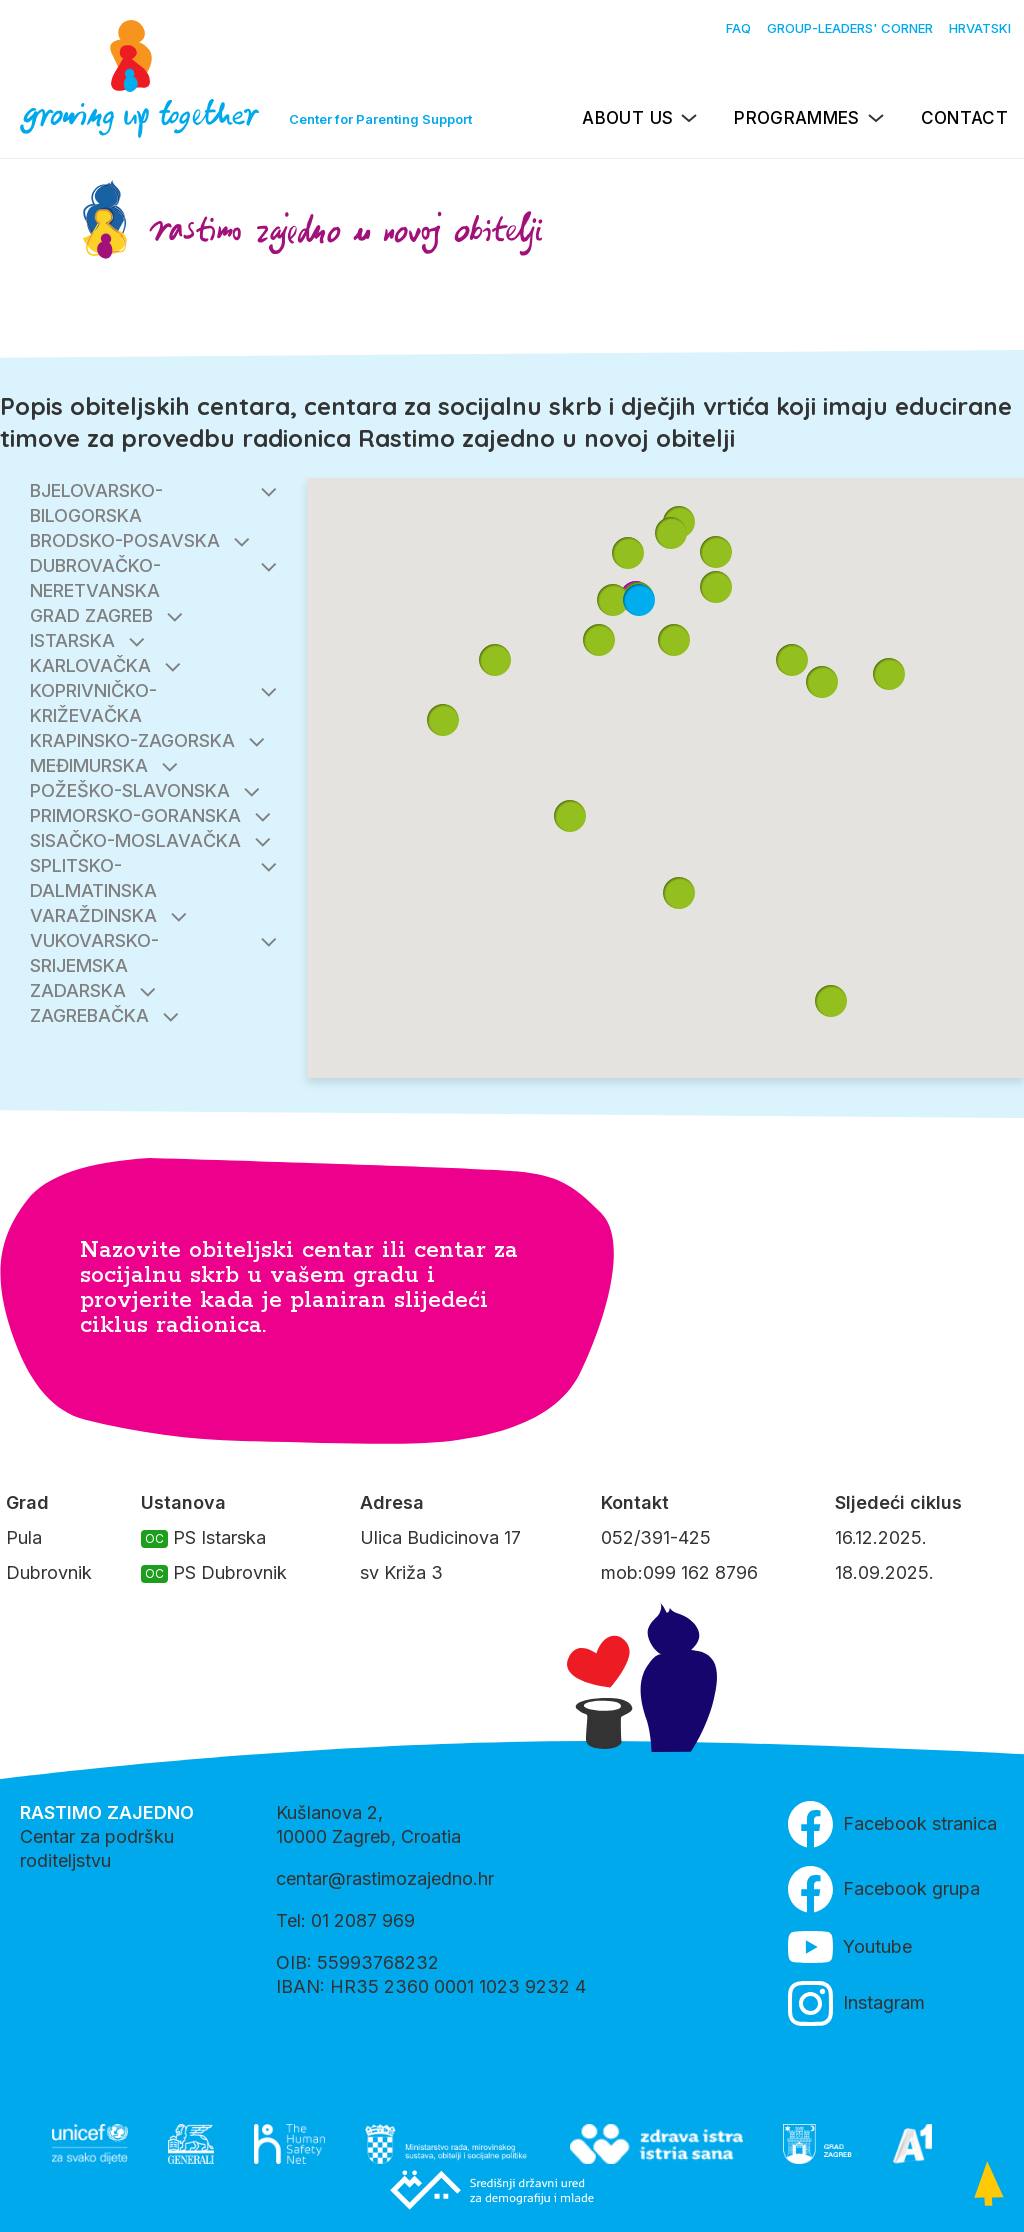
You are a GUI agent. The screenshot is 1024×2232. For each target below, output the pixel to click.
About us (627, 118)
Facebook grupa (884, 1889)
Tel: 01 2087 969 (345, 1920)
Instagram (856, 2003)
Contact (964, 118)
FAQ (738, 28)
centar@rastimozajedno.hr (385, 1878)
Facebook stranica (892, 1824)
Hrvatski (980, 28)
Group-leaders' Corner (850, 28)
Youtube (850, 1947)
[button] (716, 587)
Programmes (796, 118)
